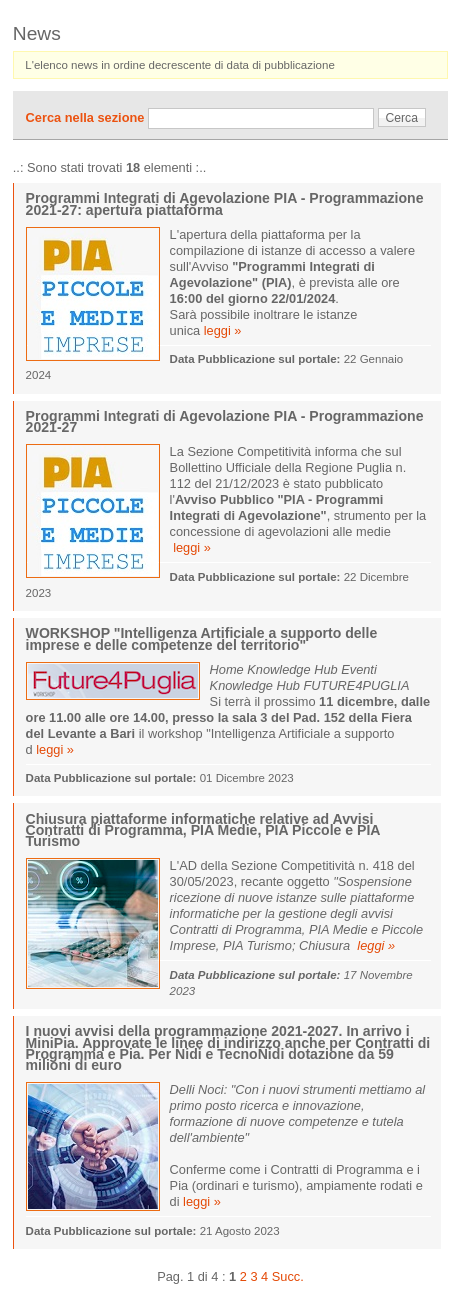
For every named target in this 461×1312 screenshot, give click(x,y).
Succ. (288, 1276)
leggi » (223, 330)
